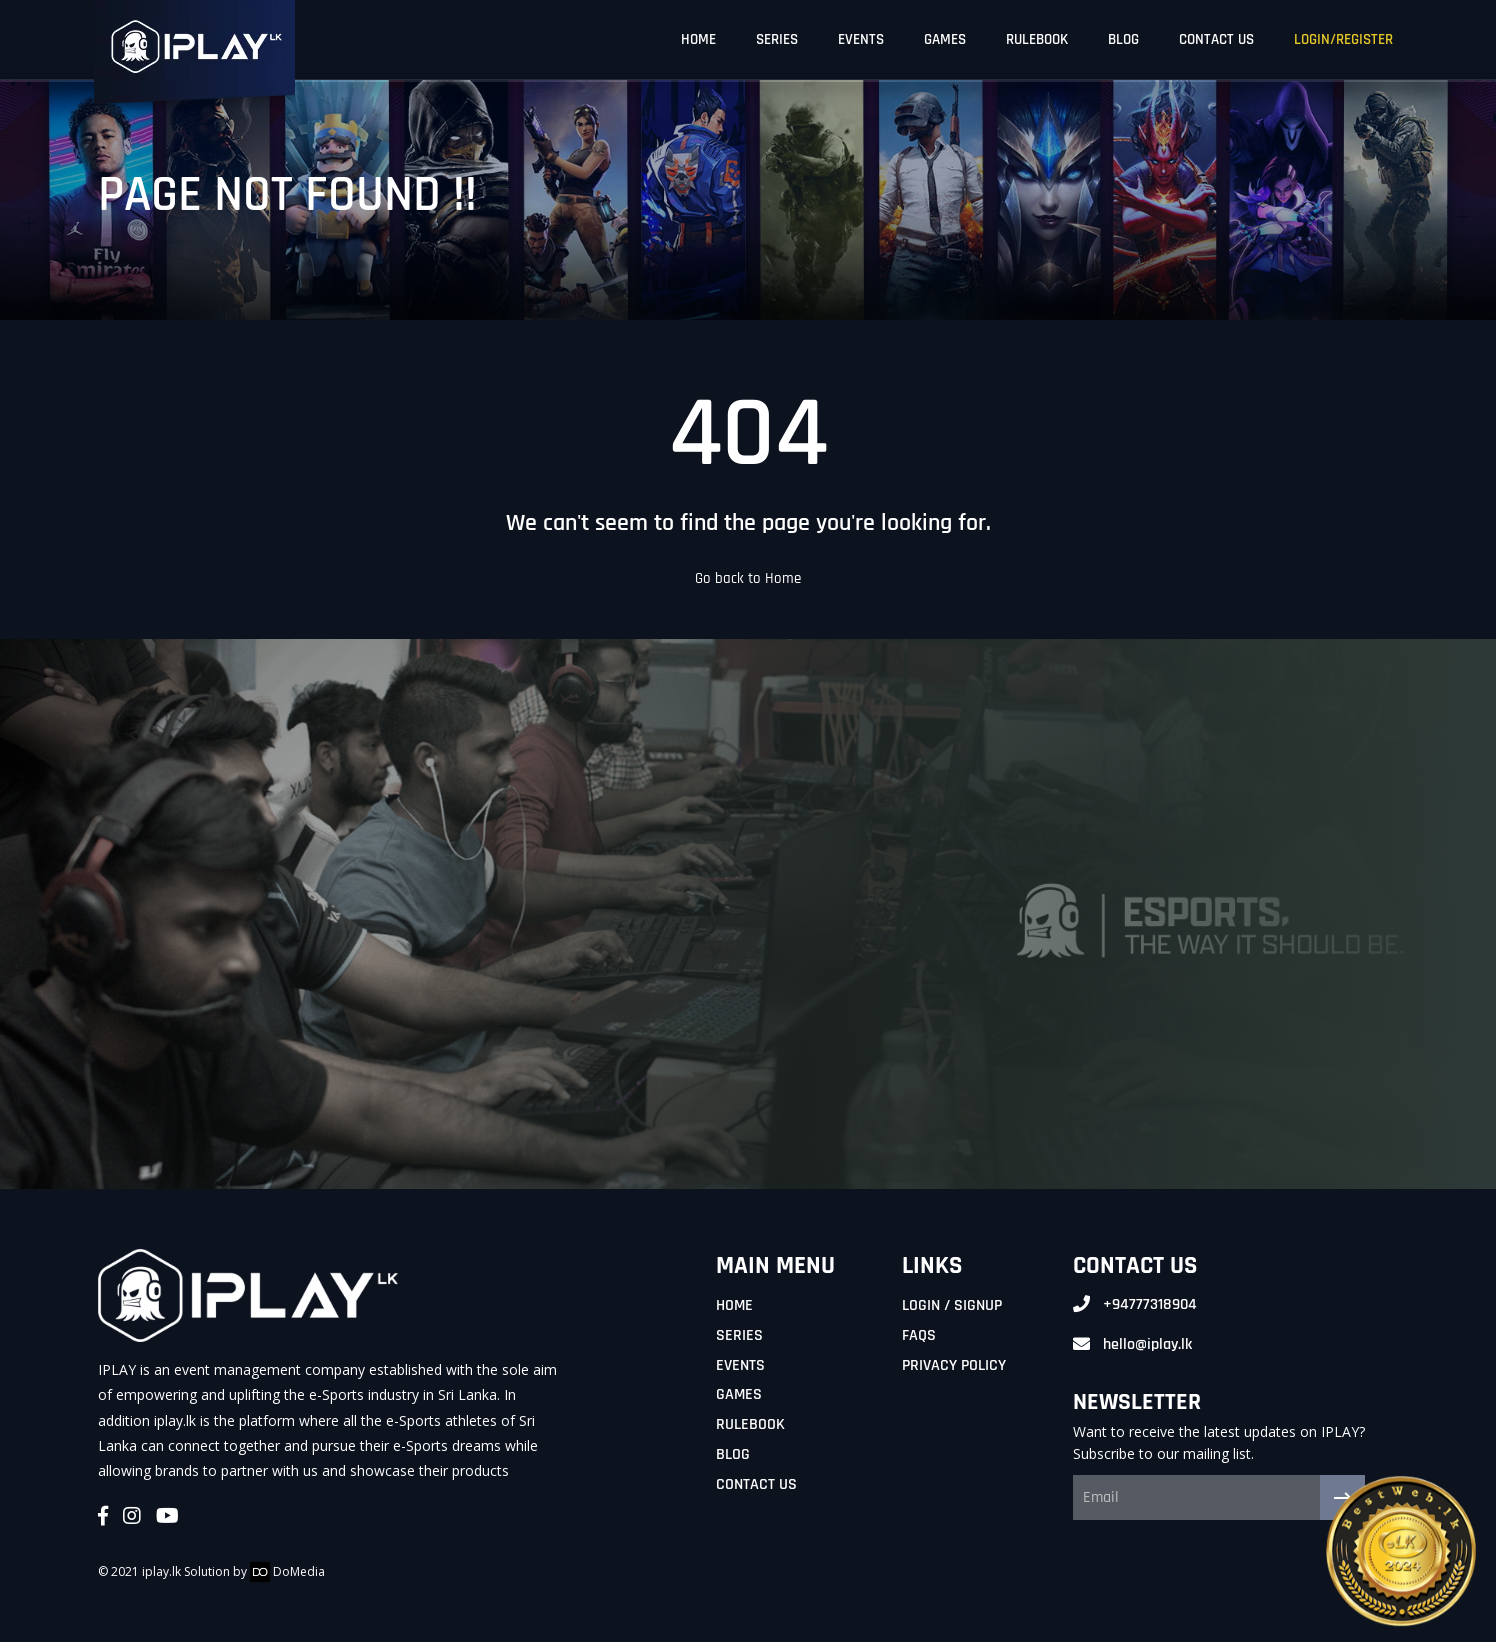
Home (734, 1305)
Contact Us (756, 1484)
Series (739, 1335)
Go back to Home (748, 578)
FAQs (919, 1335)
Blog (733, 1454)
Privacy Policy (954, 1365)
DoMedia (287, 1571)
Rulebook (750, 1424)
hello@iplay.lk (1147, 1344)
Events (740, 1365)
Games (739, 1394)
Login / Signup (952, 1305)
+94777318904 (1150, 1304)
